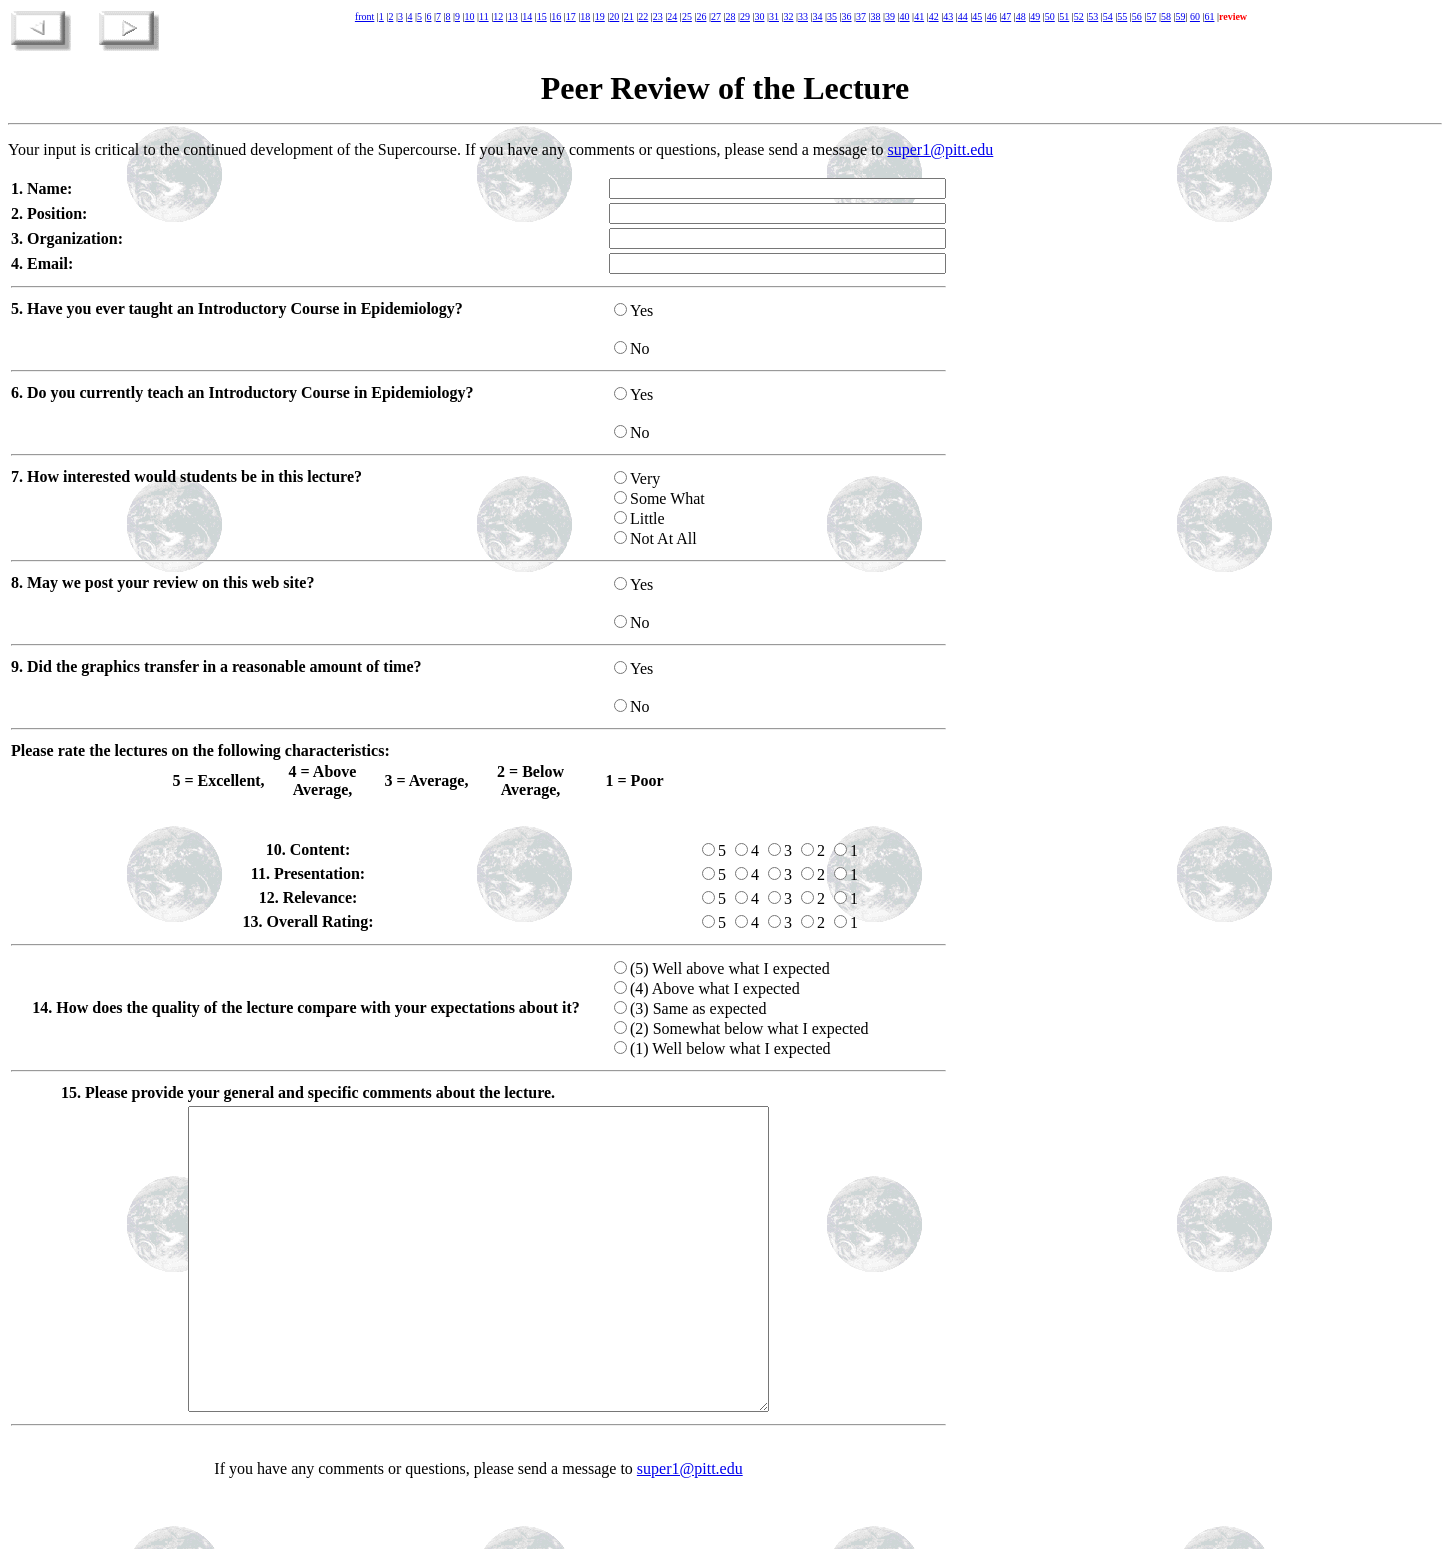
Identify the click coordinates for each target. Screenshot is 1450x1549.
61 (1209, 16)
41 (919, 16)
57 (1151, 16)
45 (977, 16)
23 (658, 16)
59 (1180, 16)
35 (832, 16)
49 (1035, 16)
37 (861, 16)
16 (556, 16)
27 (716, 16)
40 (905, 16)
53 (1093, 16)
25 (687, 16)
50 (1050, 16)
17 (571, 16)
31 (774, 16)
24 (672, 16)
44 (963, 16)
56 (1137, 16)
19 (600, 16)
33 (803, 16)
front (364, 16)
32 (788, 16)
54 (1108, 16)
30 (759, 16)
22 (643, 16)
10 (470, 16)
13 (513, 16)
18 (585, 16)
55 (1122, 16)
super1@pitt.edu (941, 149)
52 (1079, 16)
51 (1064, 16)
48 (1021, 16)
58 (1166, 16)
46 (992, 16)
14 (527, 16)
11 (484, 16)
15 (542, 16)
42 (934, 16)
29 (745, 16)
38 (876, 16)
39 (890, 16)
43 (948, 16)
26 (701, 16)
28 (730, 16)
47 (1006, 16)
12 (498, 16)
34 (818, 16)
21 (629, 16)
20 (614, 16)
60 (1195, 16)
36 (847, 16)
